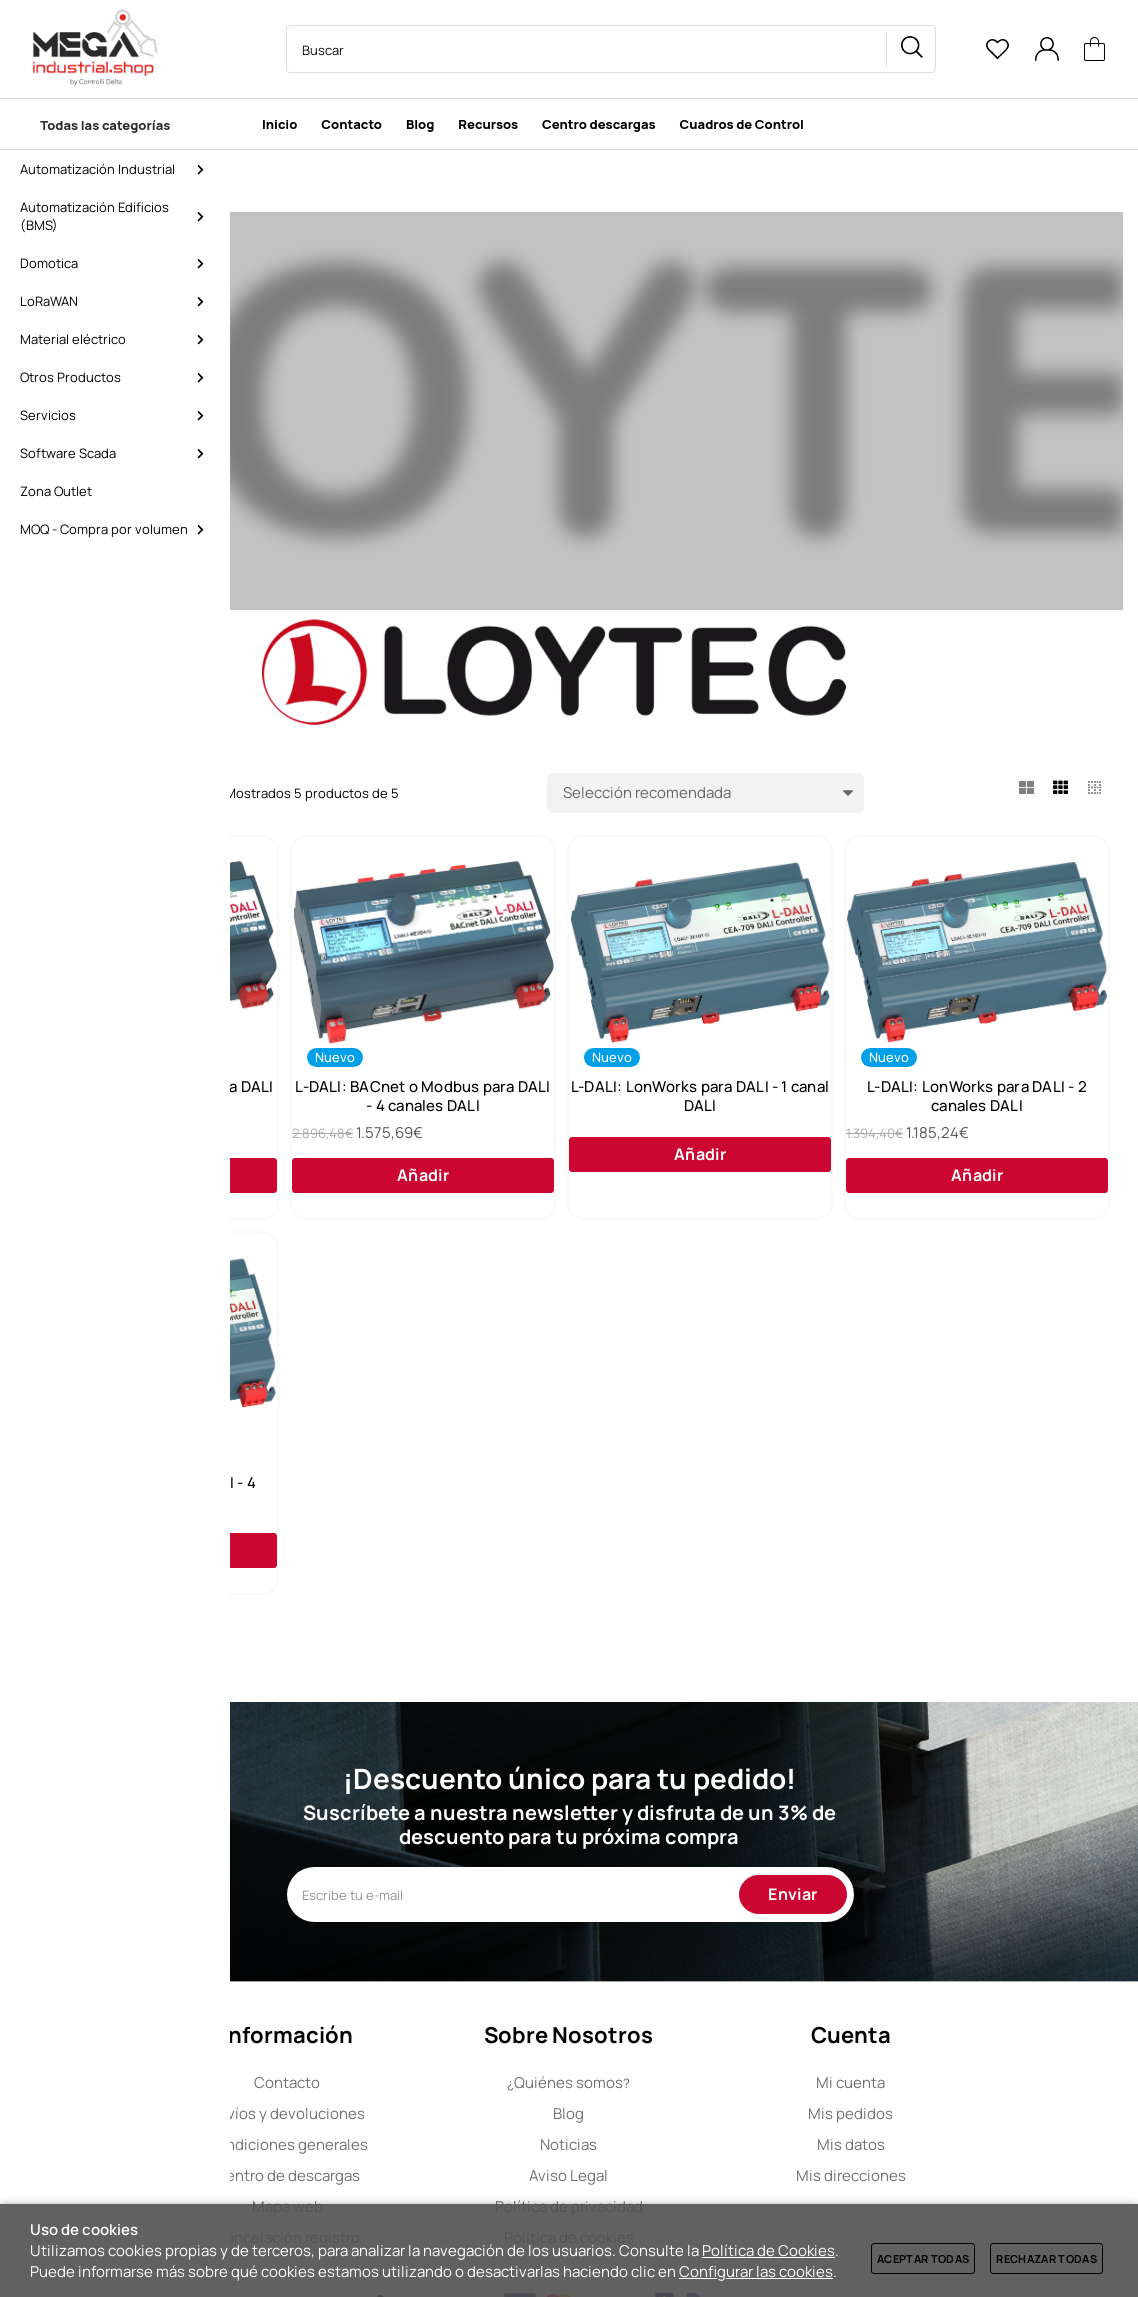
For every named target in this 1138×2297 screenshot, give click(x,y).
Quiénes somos (683, 2165)
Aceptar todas (923, 2258)
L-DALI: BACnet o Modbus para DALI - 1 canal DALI (396, 1112)
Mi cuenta (965, 2165)
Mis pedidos (965, 2196)
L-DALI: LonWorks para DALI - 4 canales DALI (690, 1538)
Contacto (402, 2165)
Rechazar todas (1046, 2258)
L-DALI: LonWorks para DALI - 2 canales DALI (396, 1538)
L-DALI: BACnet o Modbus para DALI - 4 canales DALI (689, 1112)
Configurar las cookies (756, 2271)
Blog (683, 2196)
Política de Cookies (768, 2250)
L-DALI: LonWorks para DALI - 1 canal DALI (983, 1112)
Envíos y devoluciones (402, 2196)
